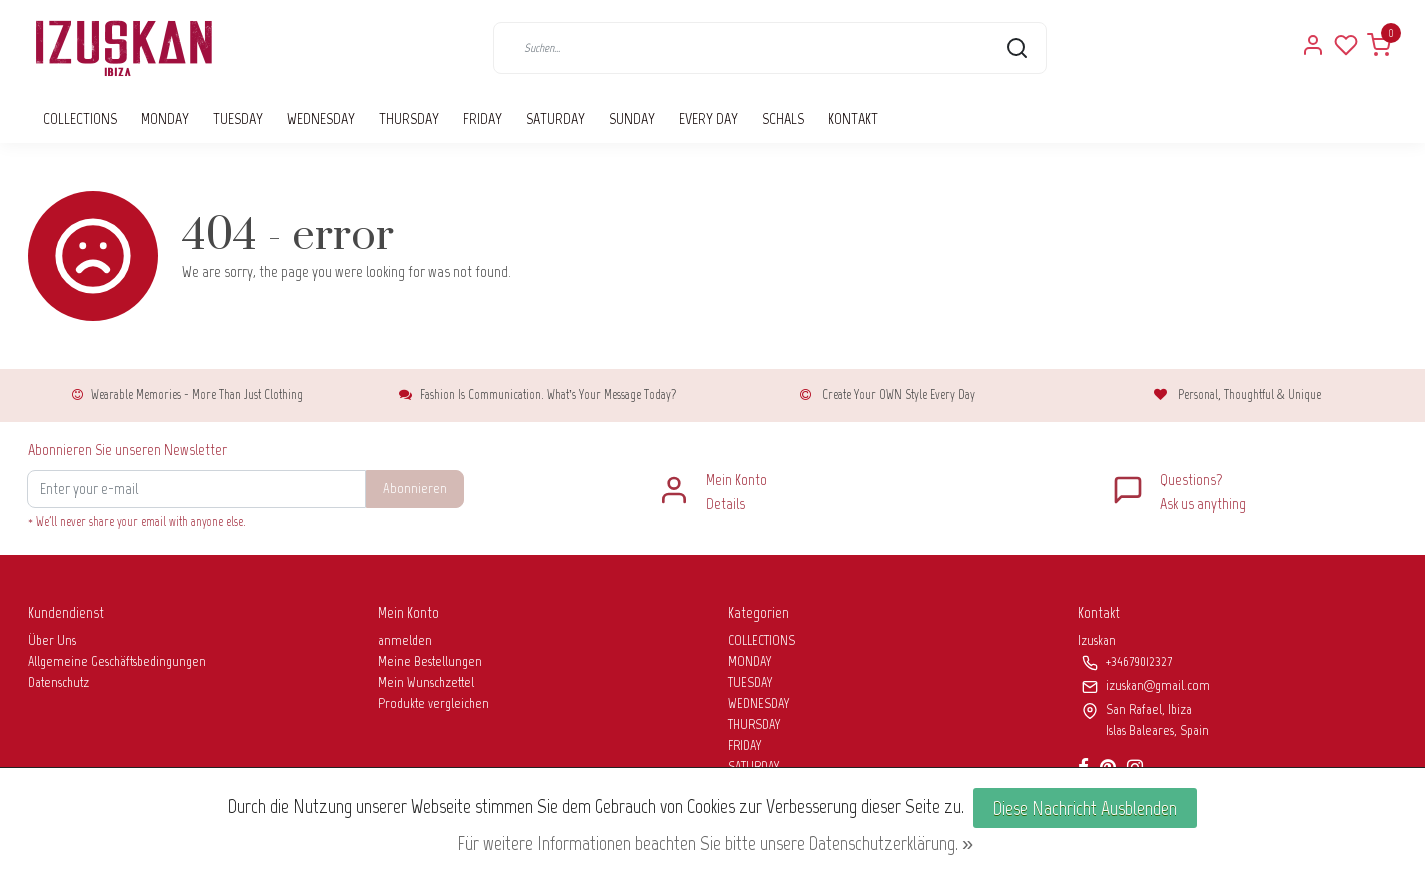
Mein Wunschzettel (426, 682)
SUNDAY (632, 118)
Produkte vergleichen (433, 703)
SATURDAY (555, 118)
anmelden (405, 640)
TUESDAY (238, 118)
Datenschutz (58, 682)
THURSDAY (409, 118)
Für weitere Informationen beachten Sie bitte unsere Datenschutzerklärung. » (715, 843)
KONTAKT (853, 118)
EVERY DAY (708, 118)
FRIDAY (482, 118)
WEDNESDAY (321, 118)
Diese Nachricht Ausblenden (1085, 808)
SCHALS (783, 118)
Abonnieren (415, 488)
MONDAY (165, 118)
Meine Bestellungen (430, 661)
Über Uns (52, 640)
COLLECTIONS (80, 118)
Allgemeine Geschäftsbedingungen (117, 661)
